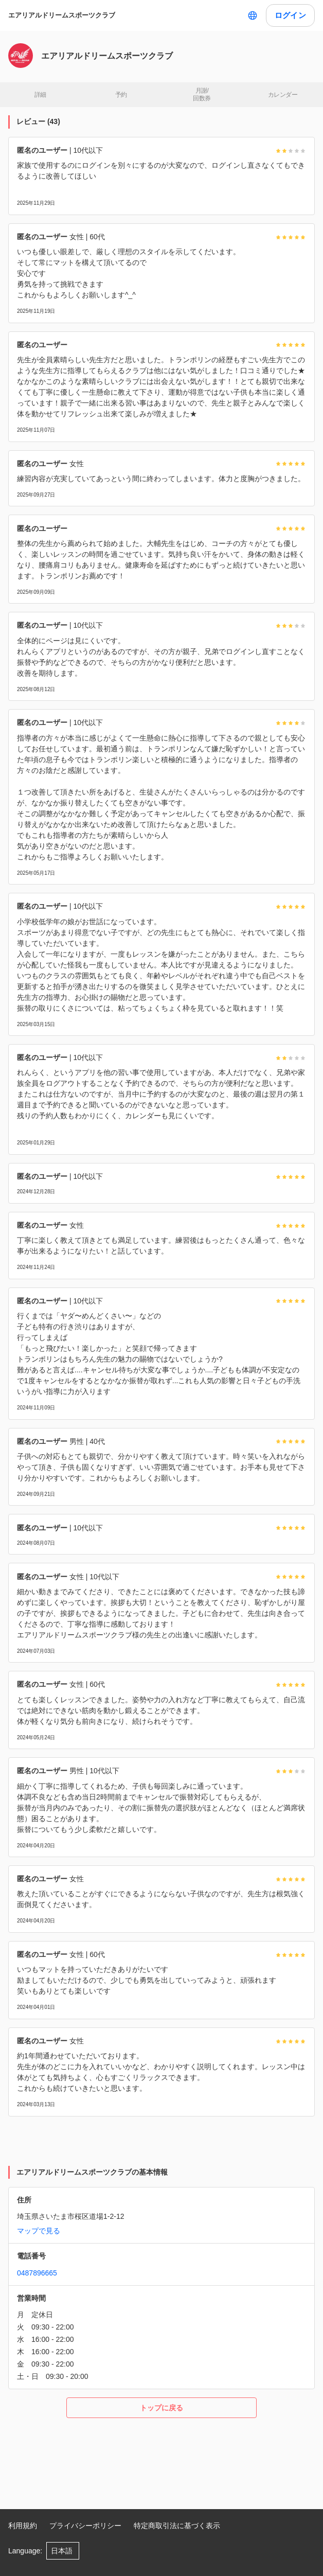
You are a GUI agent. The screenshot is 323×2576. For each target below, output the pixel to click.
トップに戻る (161, 2408)
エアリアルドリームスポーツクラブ (61, 15)
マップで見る (38, 2231)
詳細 (40, 94)
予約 (121, 94)
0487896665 (37, 2273)
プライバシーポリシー (85, 2525)
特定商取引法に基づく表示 (177, 2525)
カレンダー (282, 94)
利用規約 (22, 2525)
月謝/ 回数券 (201, 94)
